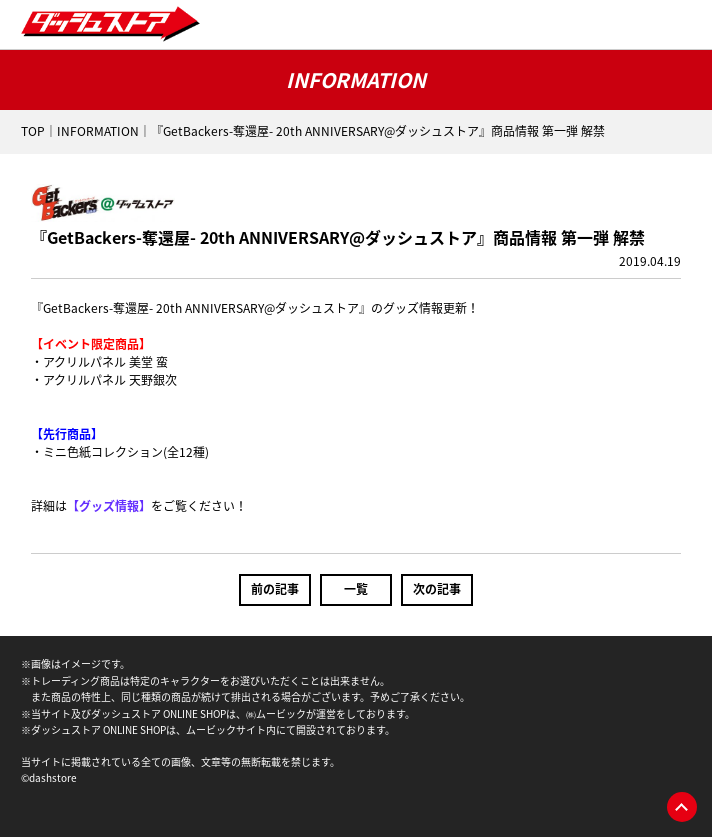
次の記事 (437, 589)
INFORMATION (98, 131)
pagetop (682, 807)
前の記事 (275, 589)
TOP (33, 131)
